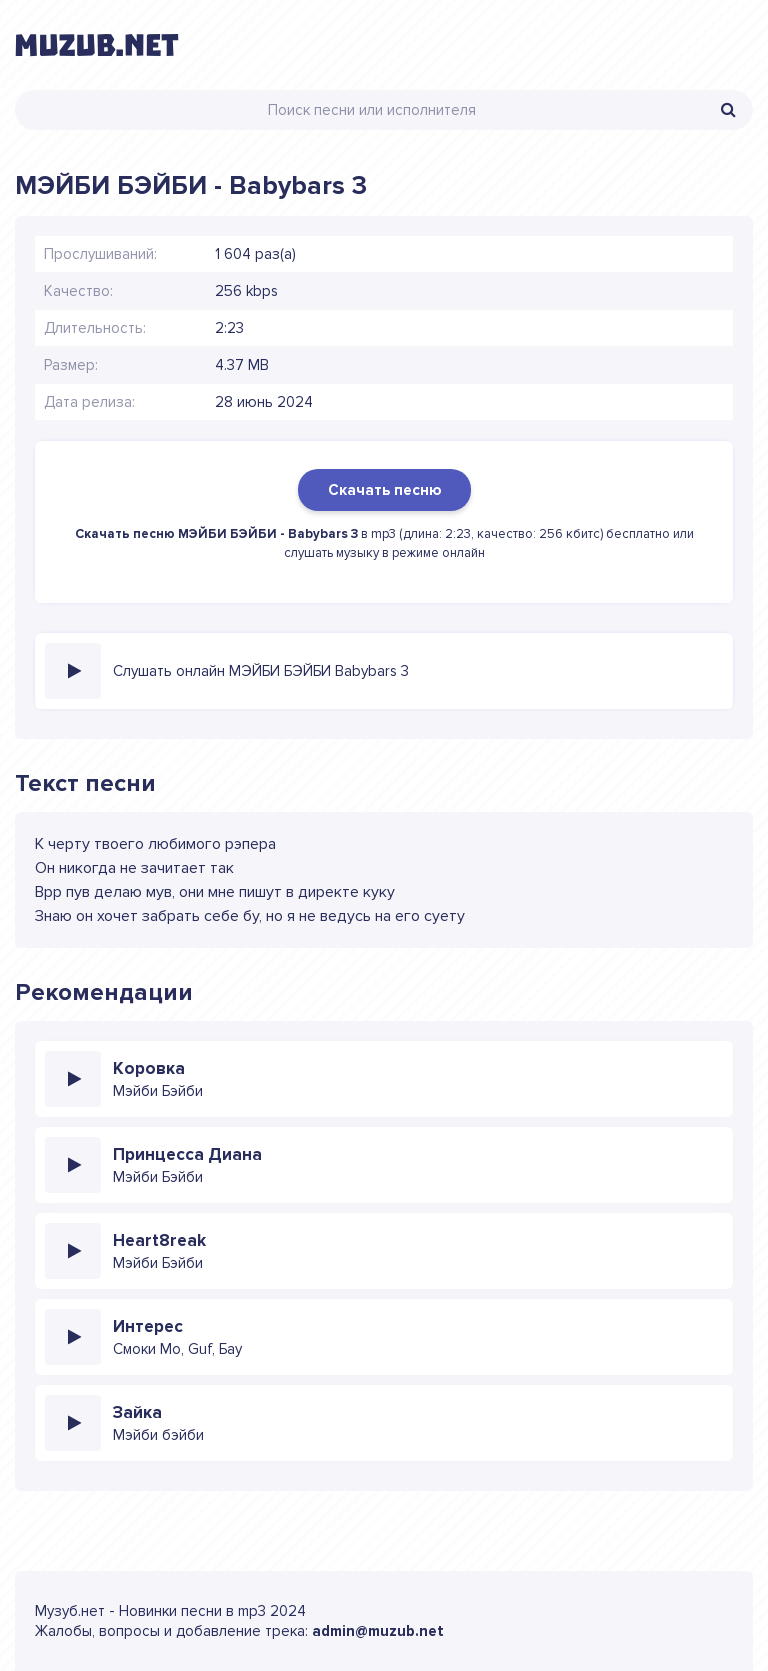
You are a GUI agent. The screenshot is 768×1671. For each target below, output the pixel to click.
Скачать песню (384, 490)
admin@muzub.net (378, 1631)
